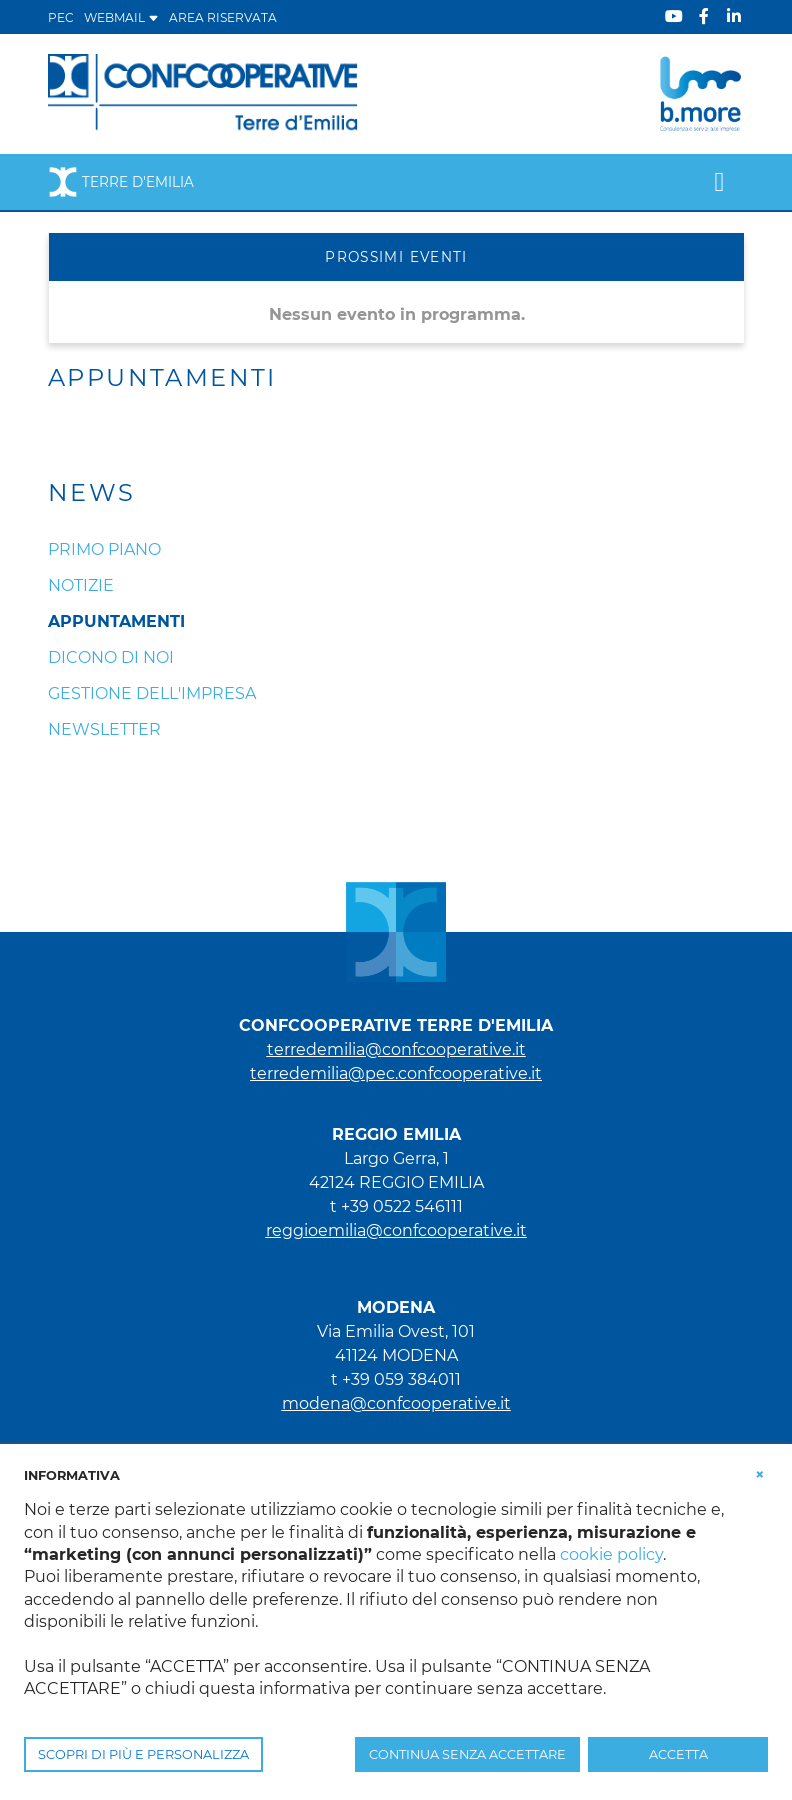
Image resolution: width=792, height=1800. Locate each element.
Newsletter (104, 729)
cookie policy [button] (611, 1554)
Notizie (81, 585)
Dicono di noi (111, 657)
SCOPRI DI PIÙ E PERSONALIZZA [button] (143, 1754)
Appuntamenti (116, 621)
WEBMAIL (121, 17)
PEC (61, 17)
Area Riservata (223, 17)
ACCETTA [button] (678, 1754)
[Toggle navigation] (719, 182)
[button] (760, 1474)
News (92, 493)
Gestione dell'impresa (152, 693)
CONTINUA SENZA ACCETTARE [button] (467, 1754)
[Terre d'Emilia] (203, 92)
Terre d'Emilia (121, 182)
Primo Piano (104, 549)
